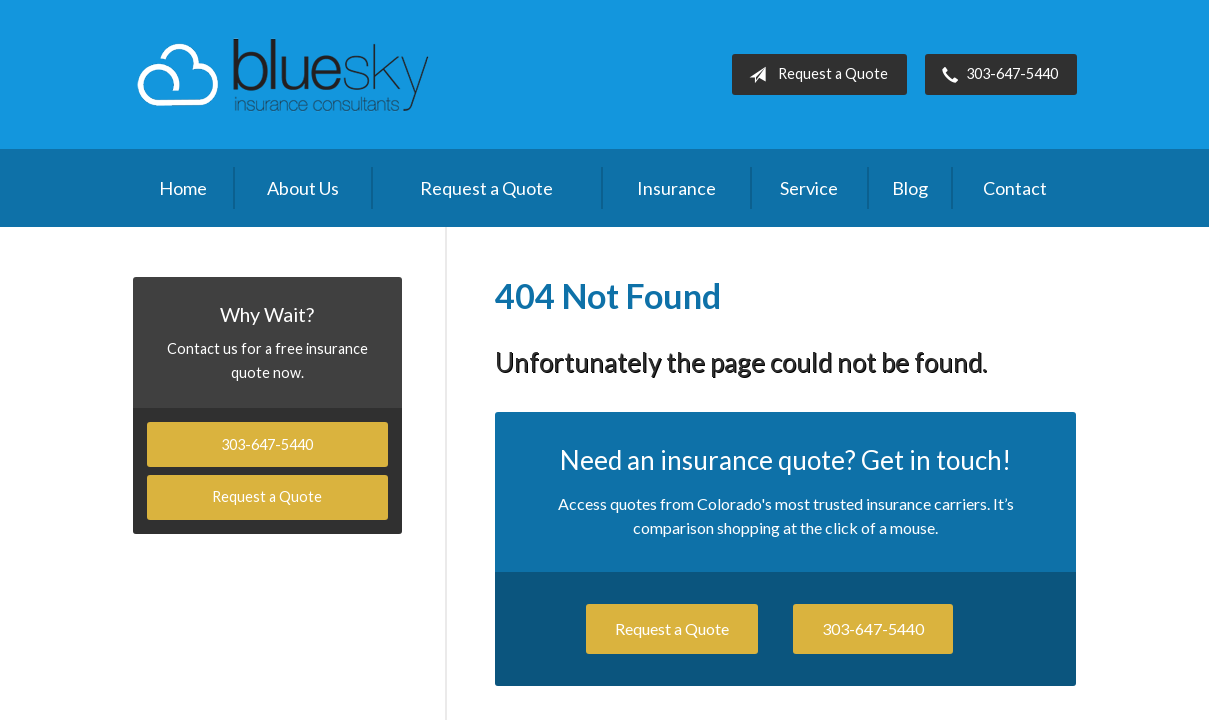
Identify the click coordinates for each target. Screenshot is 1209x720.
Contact (1015, 188)
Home (183, 188)
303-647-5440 (996, 75)
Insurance (676, 188)
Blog (910, 188)
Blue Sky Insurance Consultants (283, 74)
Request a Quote (814, 75)
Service (809, 188)
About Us (303, 188)
